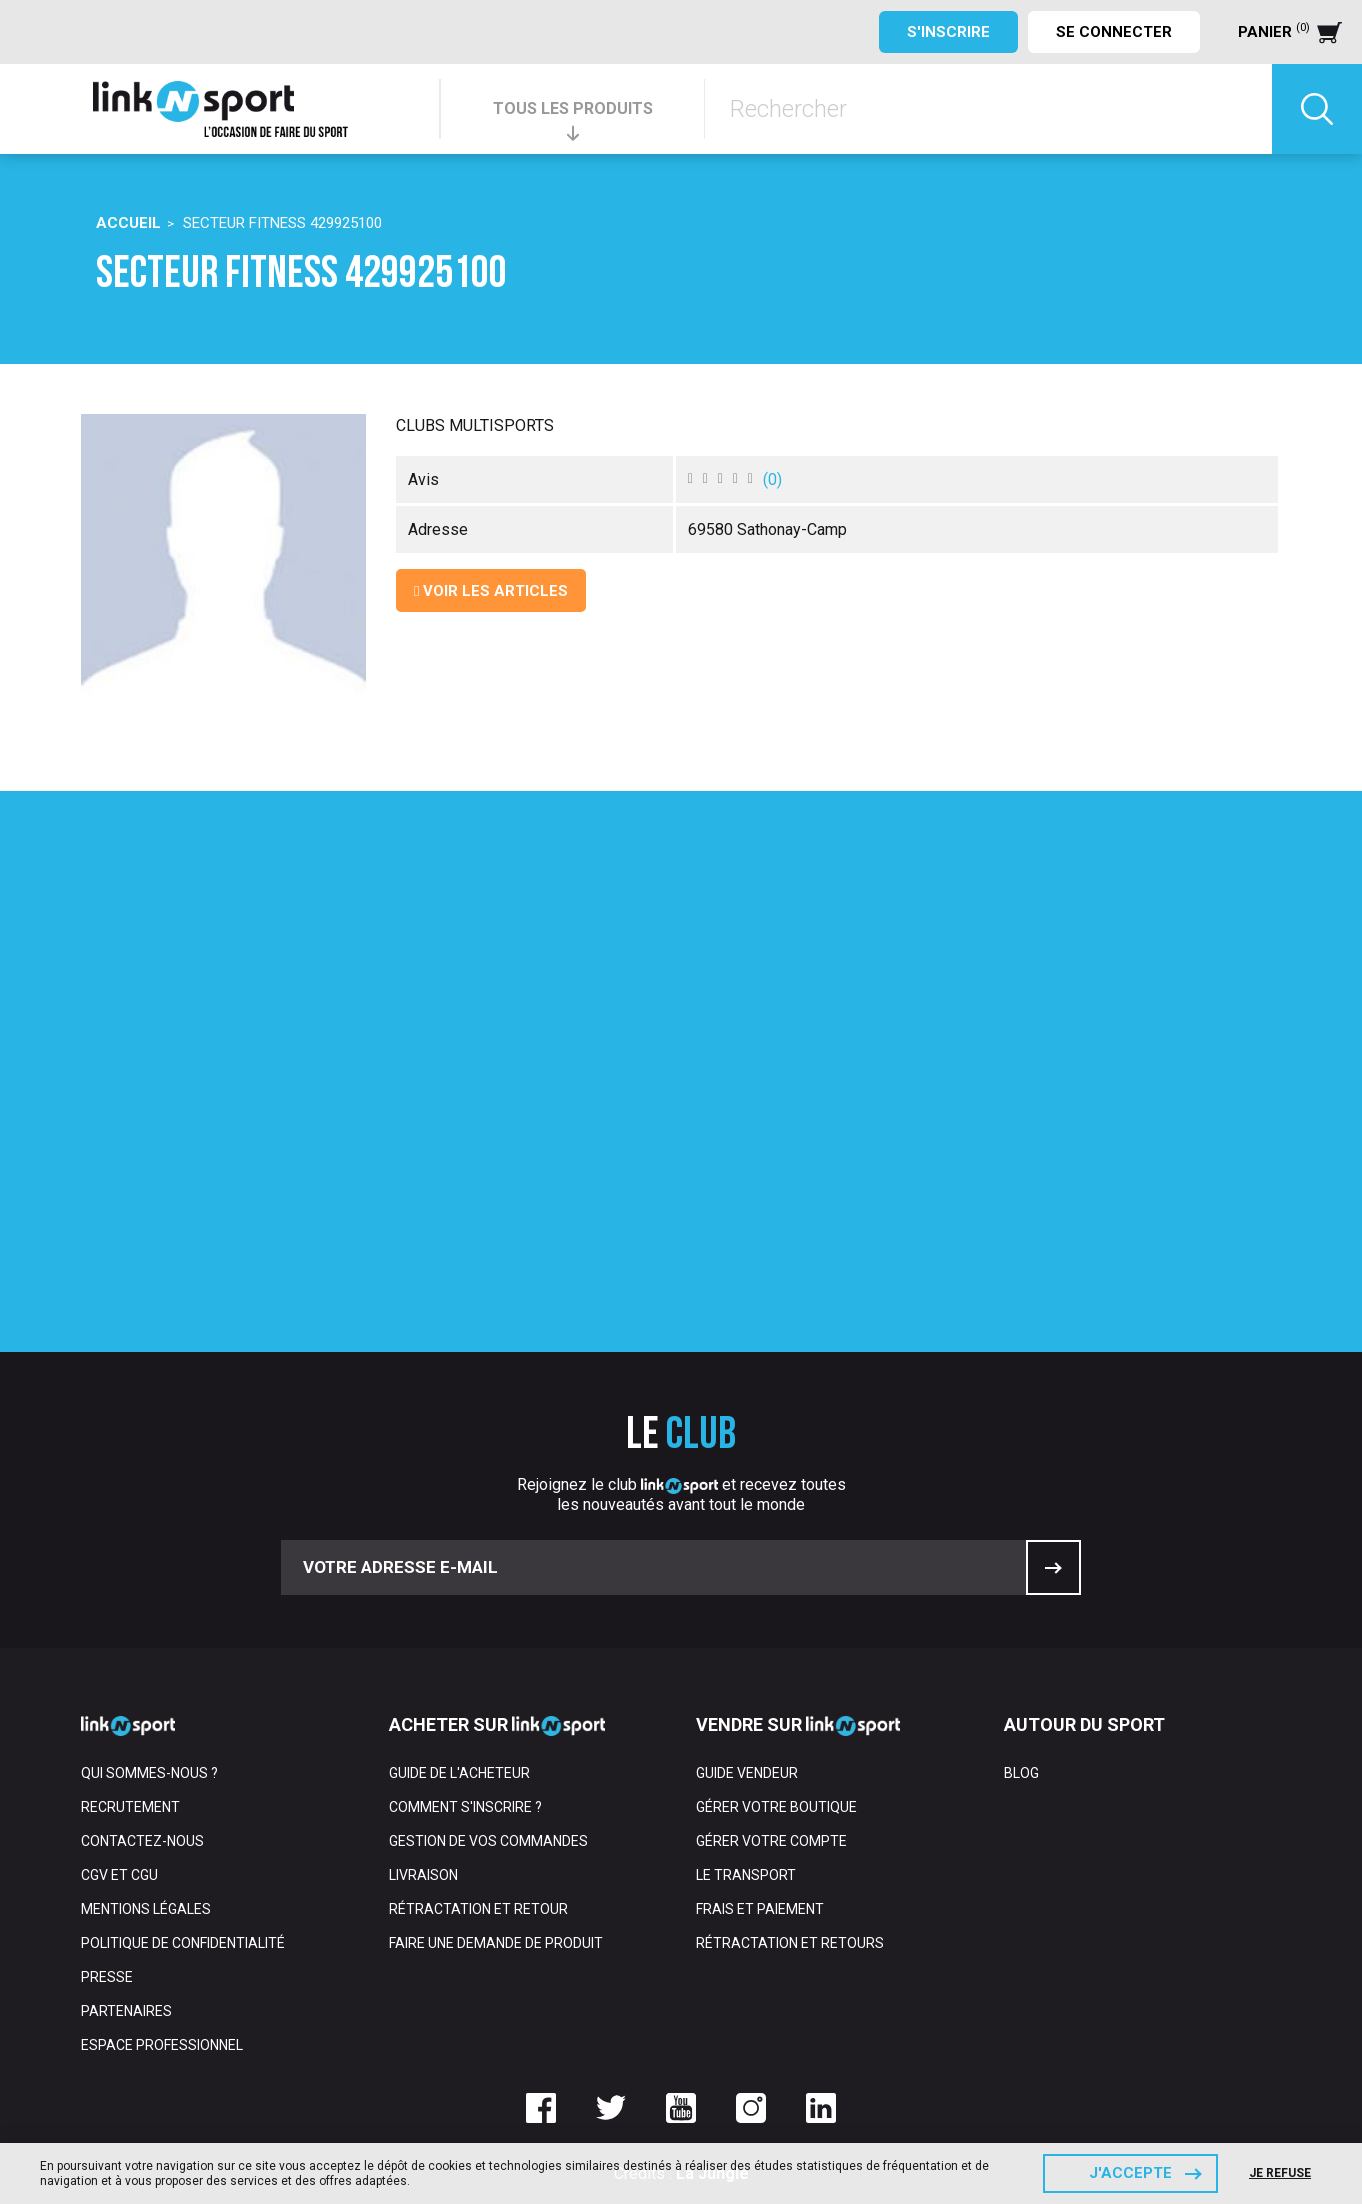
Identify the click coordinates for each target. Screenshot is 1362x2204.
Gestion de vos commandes (488, 1841)
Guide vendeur (747, 1773)
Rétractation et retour (478, 1909)
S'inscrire (948, 32)
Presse (107, 1977)
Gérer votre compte (771, 1841)
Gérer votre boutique (776, 1807)
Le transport (746, 1875)
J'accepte (1130, 2173)
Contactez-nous (142, 1841)
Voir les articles (491, 591)
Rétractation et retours (790, 1943)
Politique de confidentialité (183, 1943)
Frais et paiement (760, 1909)
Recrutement (130, 1807)
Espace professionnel (162, 2045)
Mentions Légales (146, 1909)
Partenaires (126, 2011)
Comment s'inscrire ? (465, 1807)
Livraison (423, 1875)
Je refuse (1280, 2173)
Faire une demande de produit (496, 1943)
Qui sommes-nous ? (149, 1773)
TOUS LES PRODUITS (573, 108)
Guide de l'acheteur (459, 1773)
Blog (1021, 1773)
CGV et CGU (119, 1875)
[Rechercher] (988, 109)
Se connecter (1114, 32)
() (772, 479)
